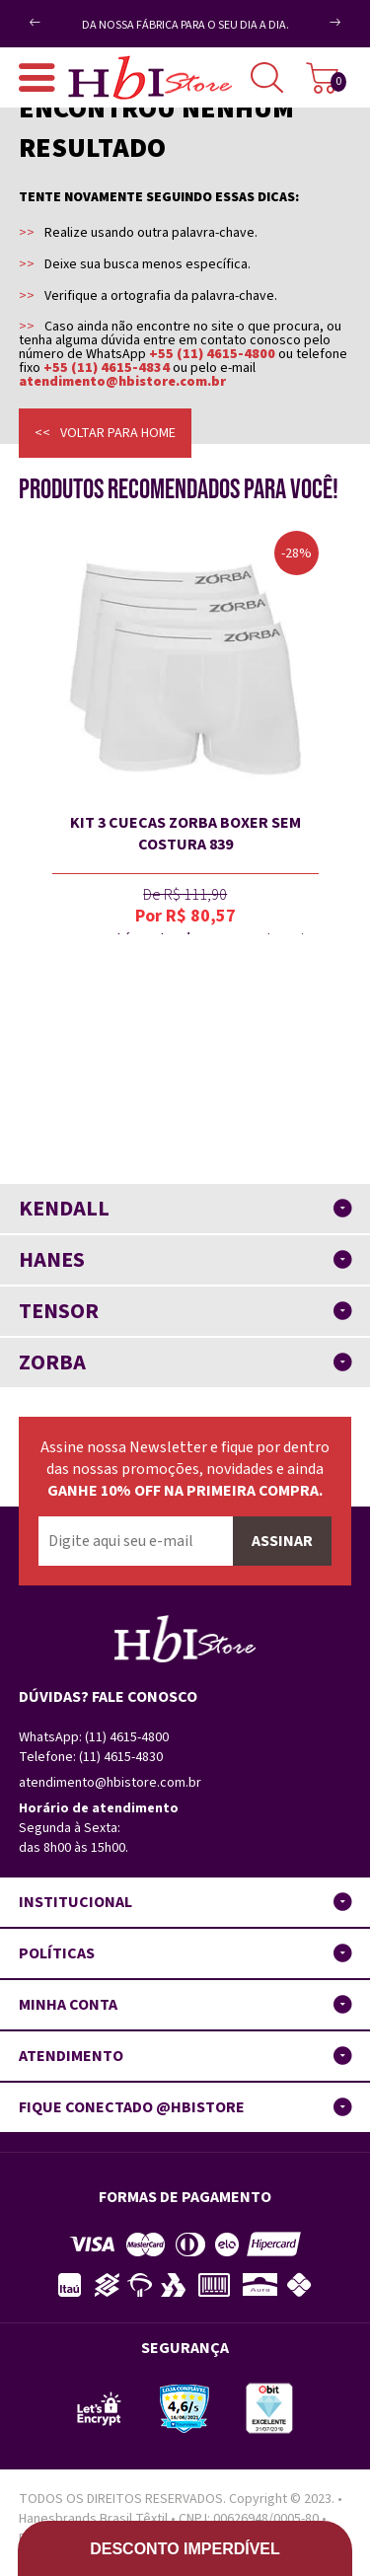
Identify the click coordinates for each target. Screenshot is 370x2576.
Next (314, 30)
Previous (67, 14)
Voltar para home (118, 433)
